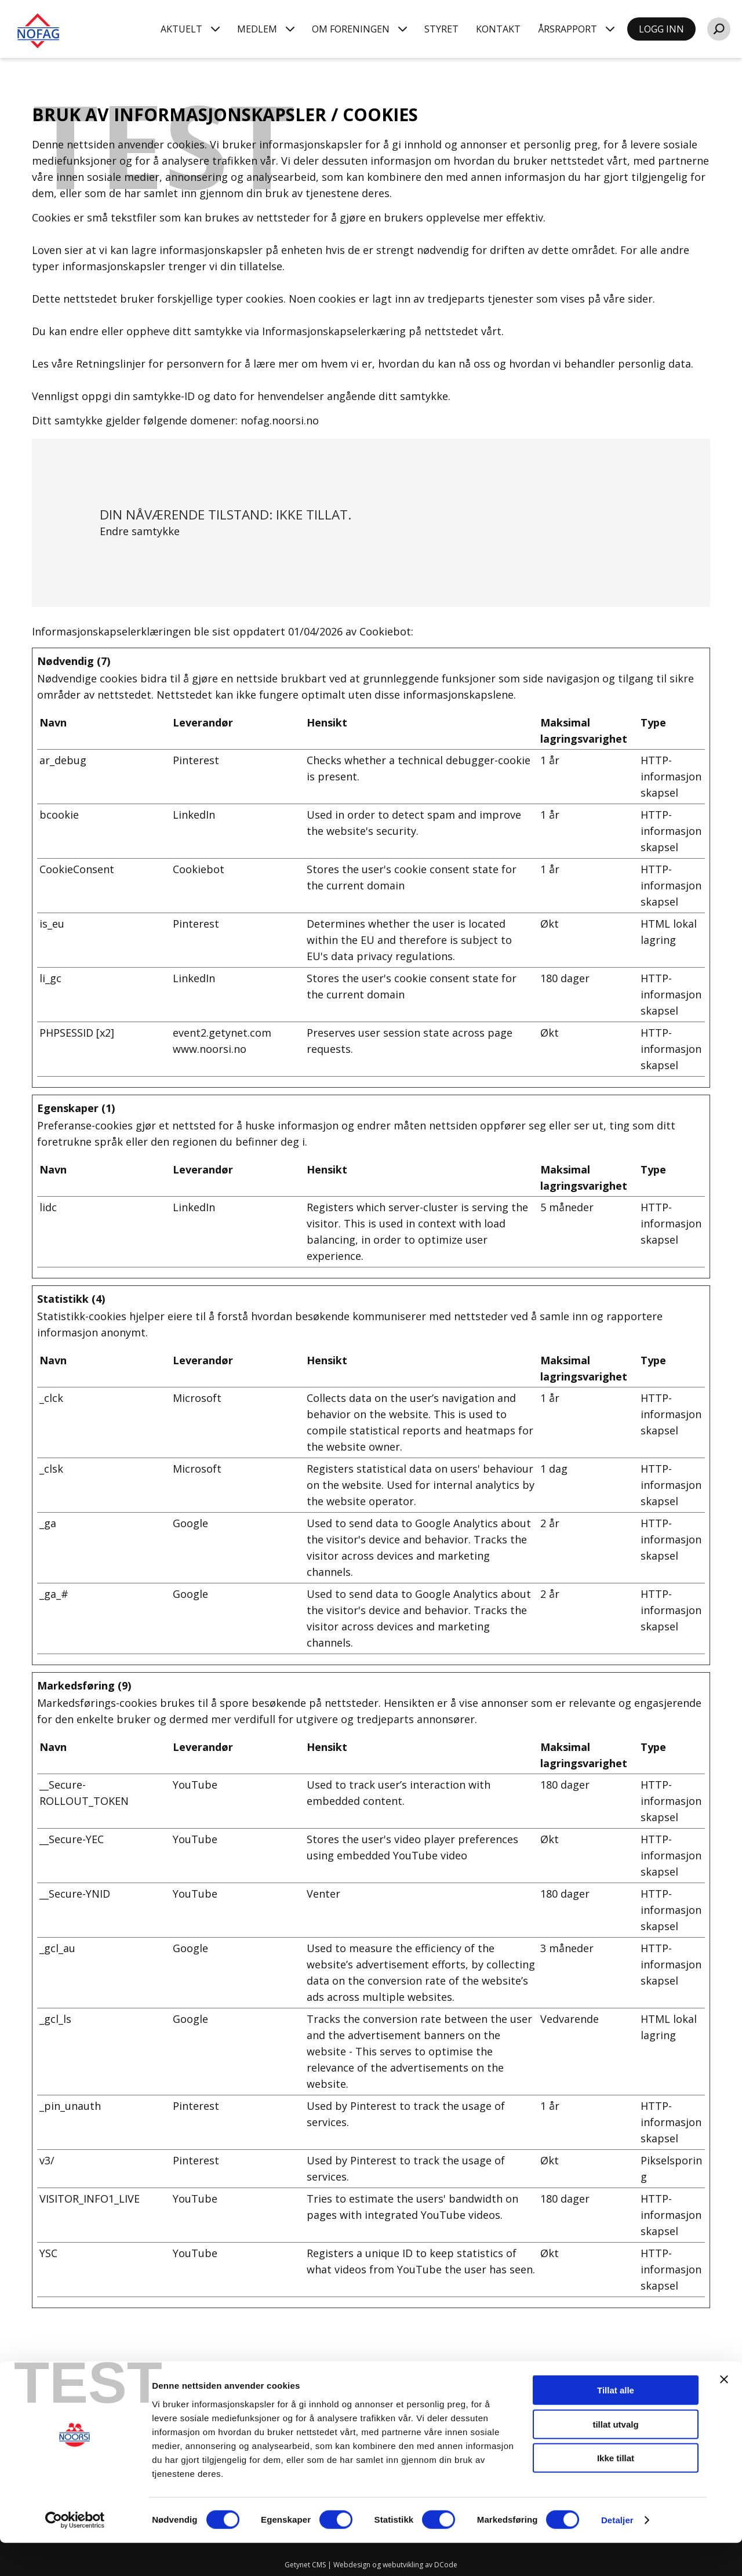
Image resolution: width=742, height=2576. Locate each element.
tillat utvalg (615, 2457)
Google (190, 1523)
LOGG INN (661, 29)
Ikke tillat (615, 2491)
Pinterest (196, 760)
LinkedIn (194, 815)
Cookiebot (385, 631)
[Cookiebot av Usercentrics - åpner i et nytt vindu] (75, 2553)
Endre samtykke (140, 531)
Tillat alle (615, 2423)
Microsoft (197, 1398)
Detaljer (617, 2553)
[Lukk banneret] (724, 2412)
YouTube (195, 1785)
